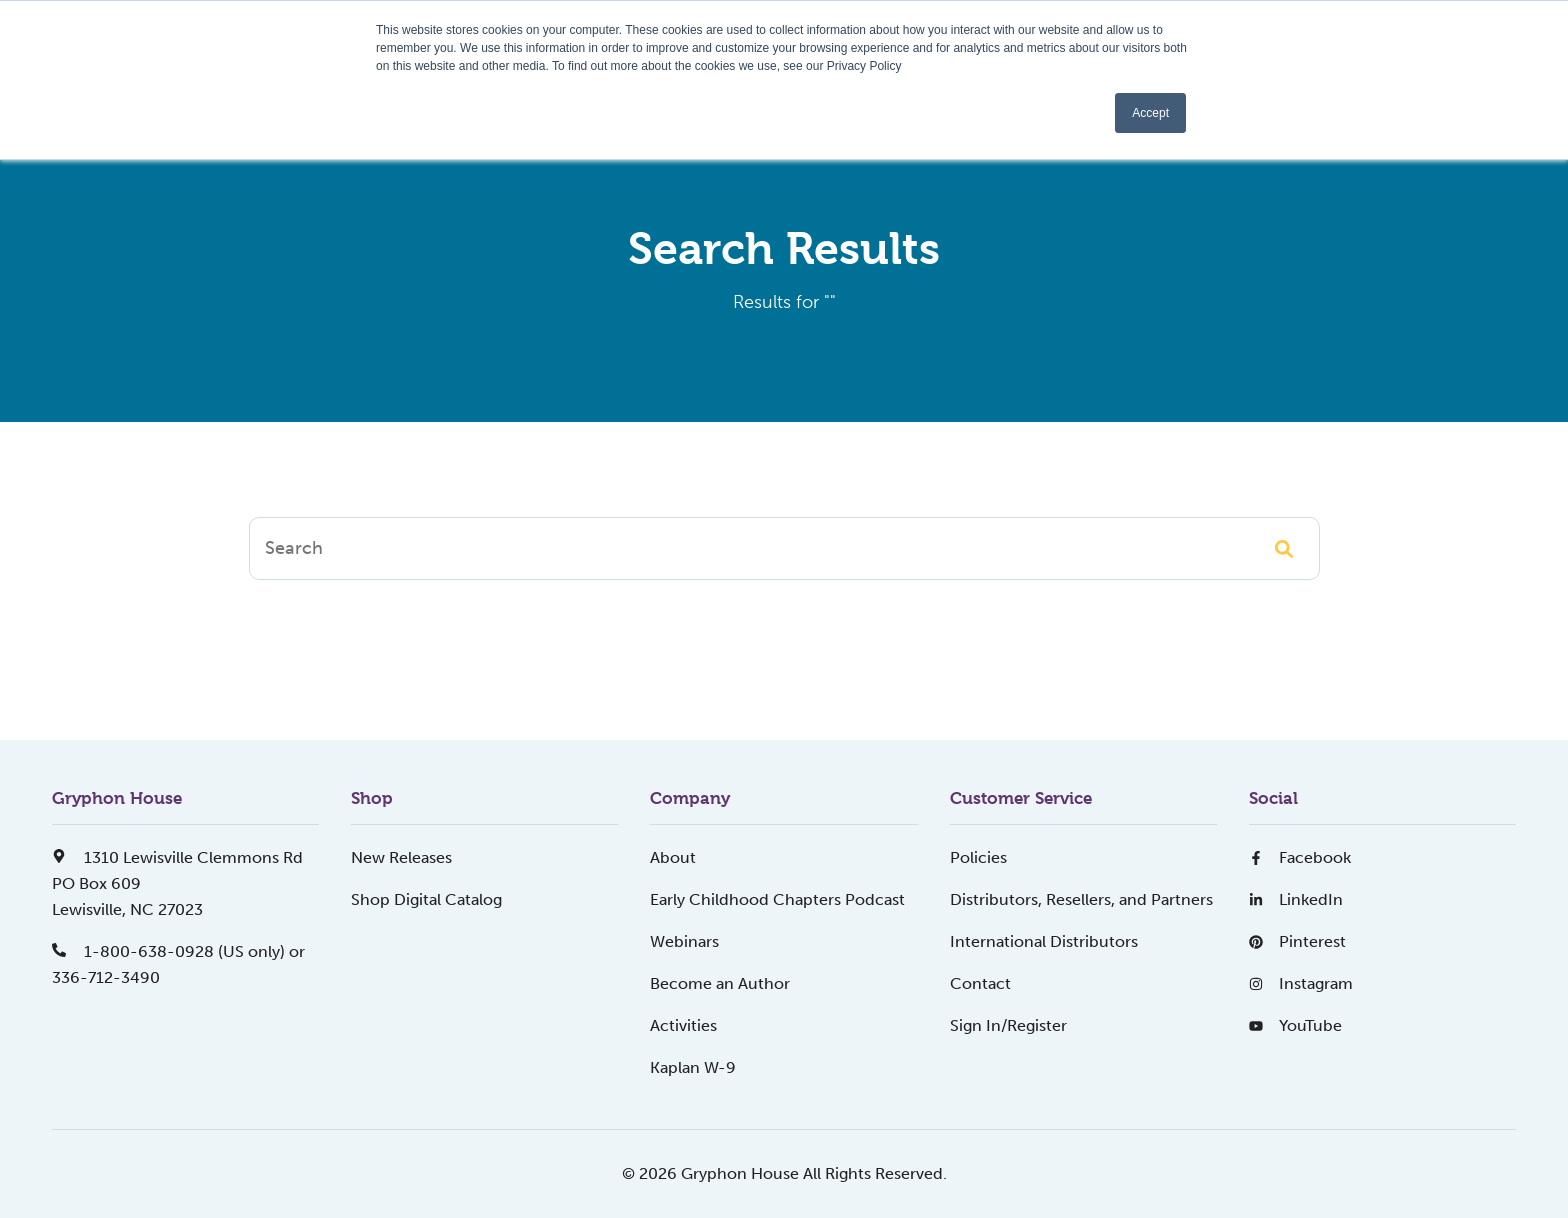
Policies (978, 857)
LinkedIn (1296, 899)
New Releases (401, 857)
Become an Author (720, 983)
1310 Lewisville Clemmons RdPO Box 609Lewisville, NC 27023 (177, 883)
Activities (683, 1025)
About (673, 857)
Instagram (1301, 983)
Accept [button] (1150, 113)
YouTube (1295, 1025)
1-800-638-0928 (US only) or (178, 951)
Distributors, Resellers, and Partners (1081, 899)
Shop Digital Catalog (426, 899)
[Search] (784, 548)
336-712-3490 (106, 977)
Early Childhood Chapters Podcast (777, 899)
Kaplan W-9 (693, 1067)
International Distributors (1044, 941)
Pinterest (1297, 941)
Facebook (1300, 857)
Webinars (684, 941)
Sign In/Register (1008, 1025)
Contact (980, 983)
